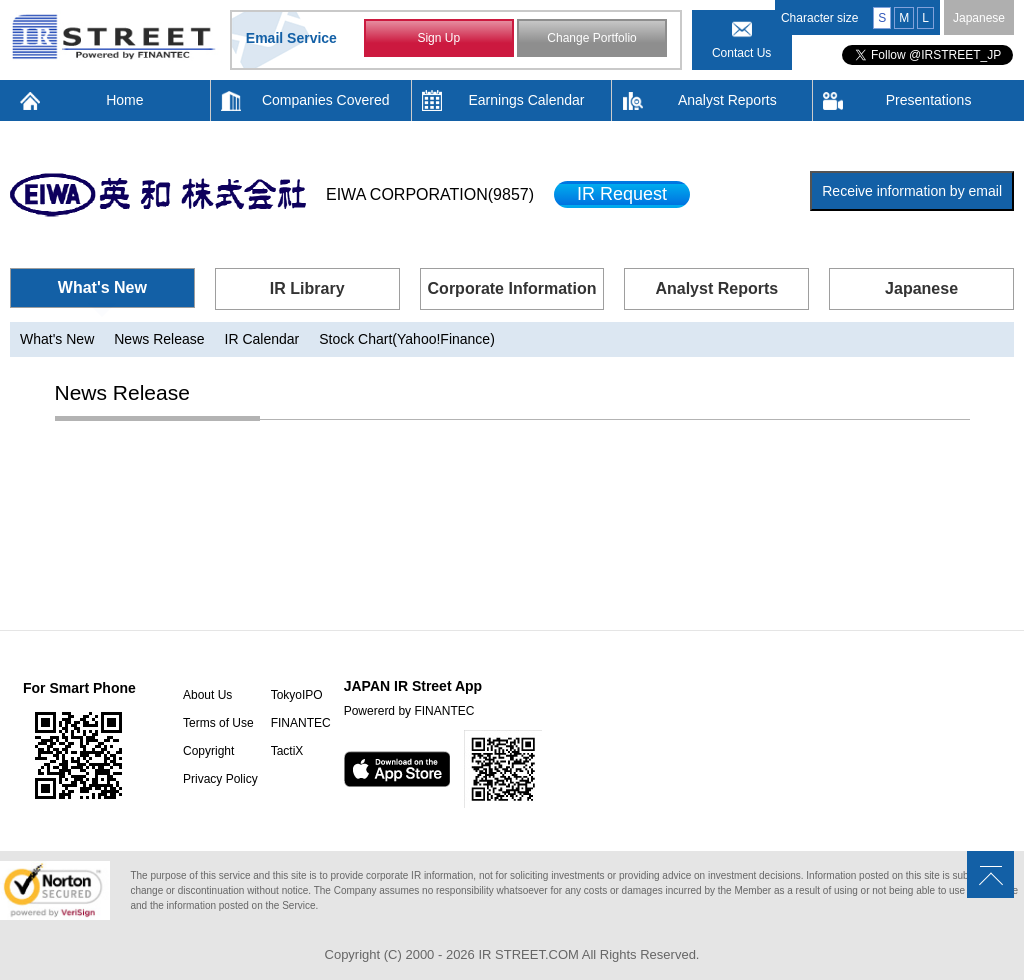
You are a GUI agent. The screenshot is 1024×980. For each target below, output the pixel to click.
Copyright (208, 751)
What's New (102, 287)
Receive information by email (912, 191)
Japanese (979, 18)
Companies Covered (326, 100)
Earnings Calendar (527, 100)
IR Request (622, 194)
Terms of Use (218, 723)
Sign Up (438, 38)
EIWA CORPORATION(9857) (430, 194)
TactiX (287, 751)
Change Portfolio (591, 38)
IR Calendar (262, 339)
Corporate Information (512, 288)
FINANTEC (301, 723)
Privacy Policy (220, 779)
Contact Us (741, 53)
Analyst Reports (727, 100)
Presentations (929, 100)
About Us (207, 695)
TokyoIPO (297, 695)
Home (124, 100)
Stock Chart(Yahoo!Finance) (407, 339)
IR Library (307, 288)
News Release (159, 339)
